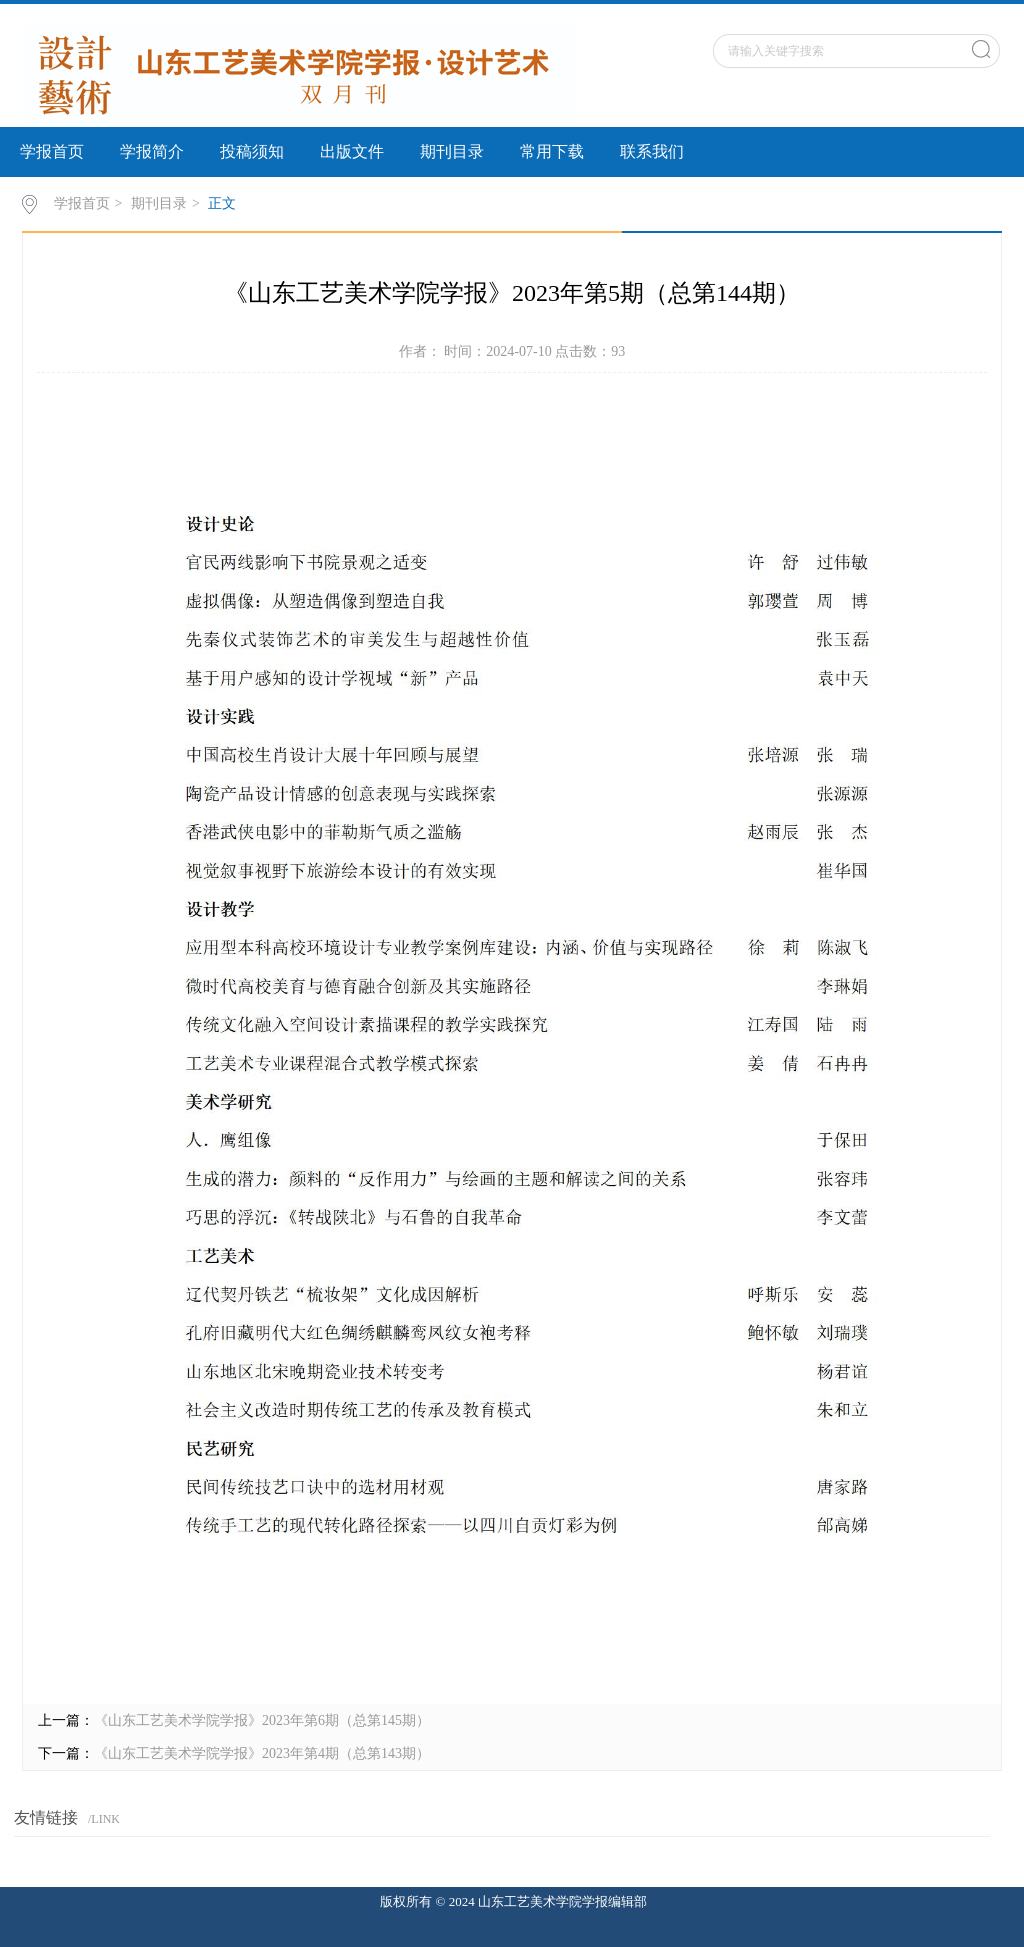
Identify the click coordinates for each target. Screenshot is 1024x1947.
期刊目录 (452, 151)
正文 (222, 203)
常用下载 (552, 151)
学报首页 (52, 151)
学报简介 (152, 151)
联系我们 (652, 151)
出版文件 (352, 151)
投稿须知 (252, 151)
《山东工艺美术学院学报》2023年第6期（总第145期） (262, 1720)
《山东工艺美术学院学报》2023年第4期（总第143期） (262, 1753)
